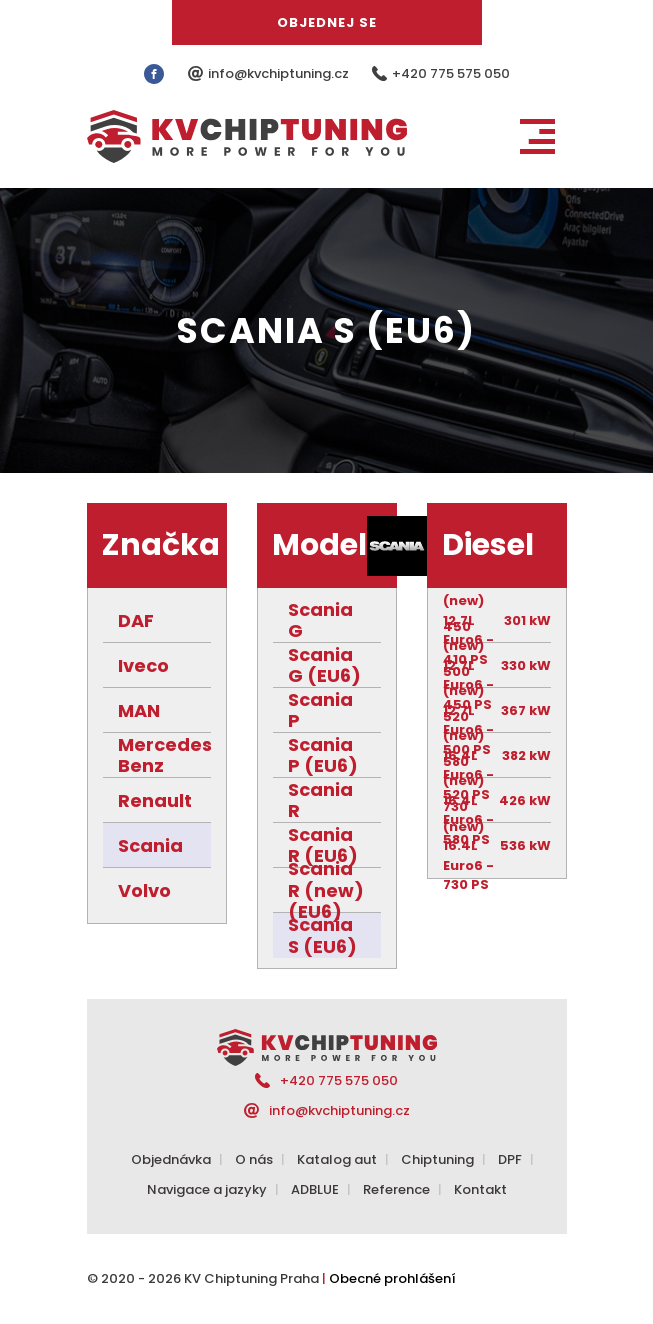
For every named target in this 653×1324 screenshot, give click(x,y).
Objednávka (171, 1159)
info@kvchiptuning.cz (280, 73)
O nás (254, 1159)
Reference (396, 1189)
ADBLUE (315, 1189)
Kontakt (480, 1189)
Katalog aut (337, 1159)
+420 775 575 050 (451, 73)
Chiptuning (437, 1159)
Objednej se (327, 22)
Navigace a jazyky (207, 1189)
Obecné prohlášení (392, 1278)
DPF (510, 1159)
